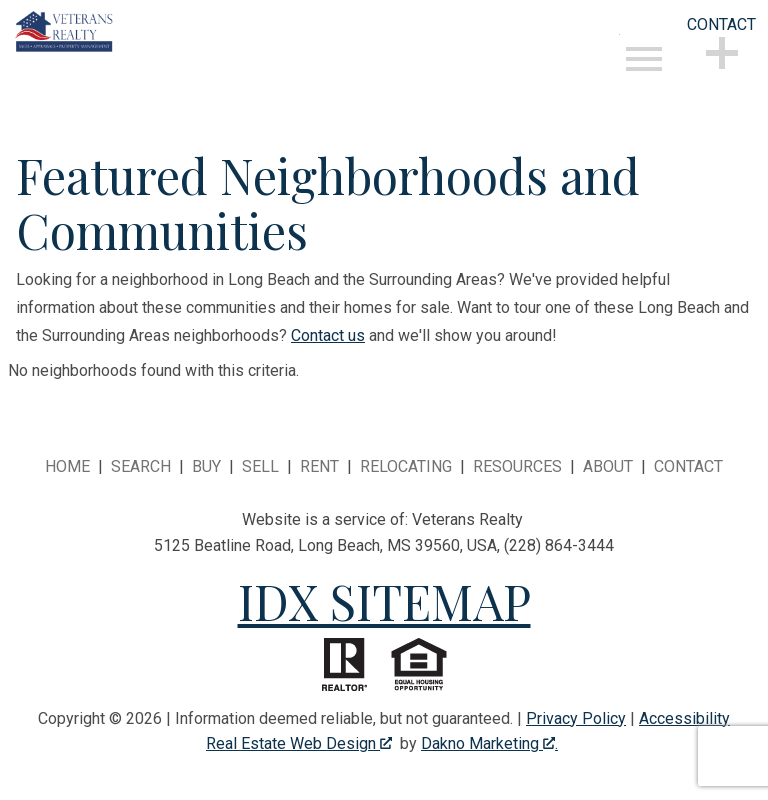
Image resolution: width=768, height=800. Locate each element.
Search (141, 466)
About (608, 466)
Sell (260, 466)
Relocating (406, 466)
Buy (206, 466)
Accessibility (684, 718)
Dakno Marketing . (489, 743)
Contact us (328, 335)
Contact (688, 466)
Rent (319, 466)
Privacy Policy (576, 718)
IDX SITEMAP (384, 601)
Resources (517, 466)
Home (67, 466)
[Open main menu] (644, 59)
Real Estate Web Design (299, 743)
